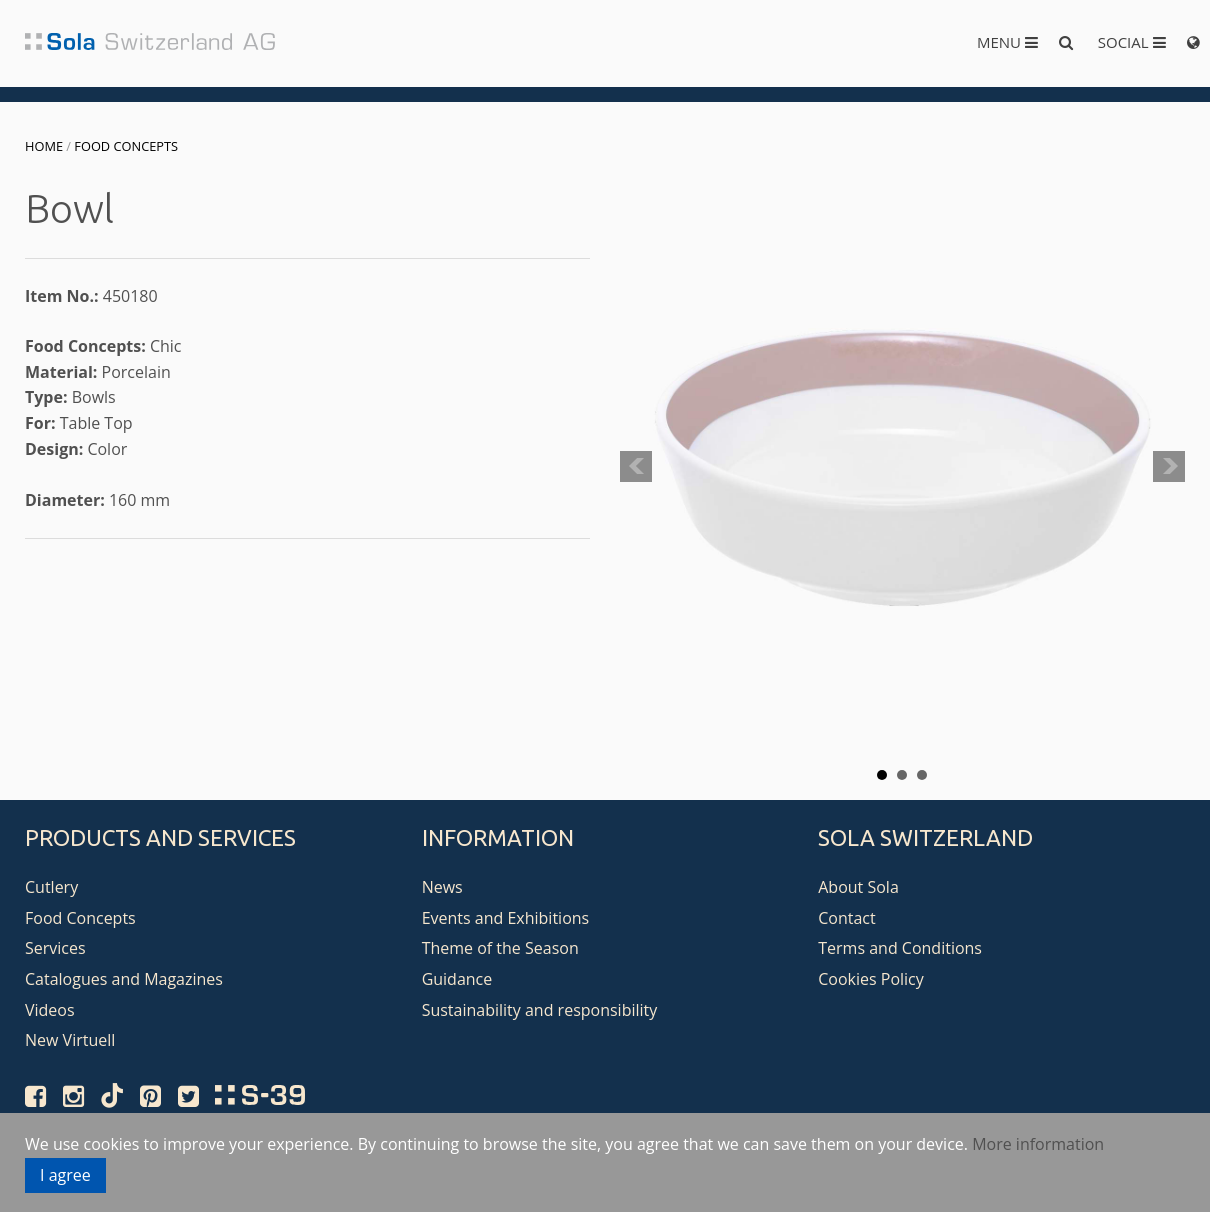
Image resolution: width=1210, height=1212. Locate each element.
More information (1038, 1144)
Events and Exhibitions (506, 918)
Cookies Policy (871, 979)
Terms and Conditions (900, 948)
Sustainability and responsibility (540, 1010)
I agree (65, 1175)
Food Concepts (126, 146)
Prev (636, 467)
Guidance (457, 979)
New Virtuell (70, 1040)
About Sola (858, 887)
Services (55, 948)
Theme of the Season (500, 948)
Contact (846, 918)
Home (44, 146)
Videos (50, 1010)
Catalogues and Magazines (124, 979)
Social (1132, 42)
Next (1169, 467)
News (442, 887)
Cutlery (51, 887)
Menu (1007, 42)
